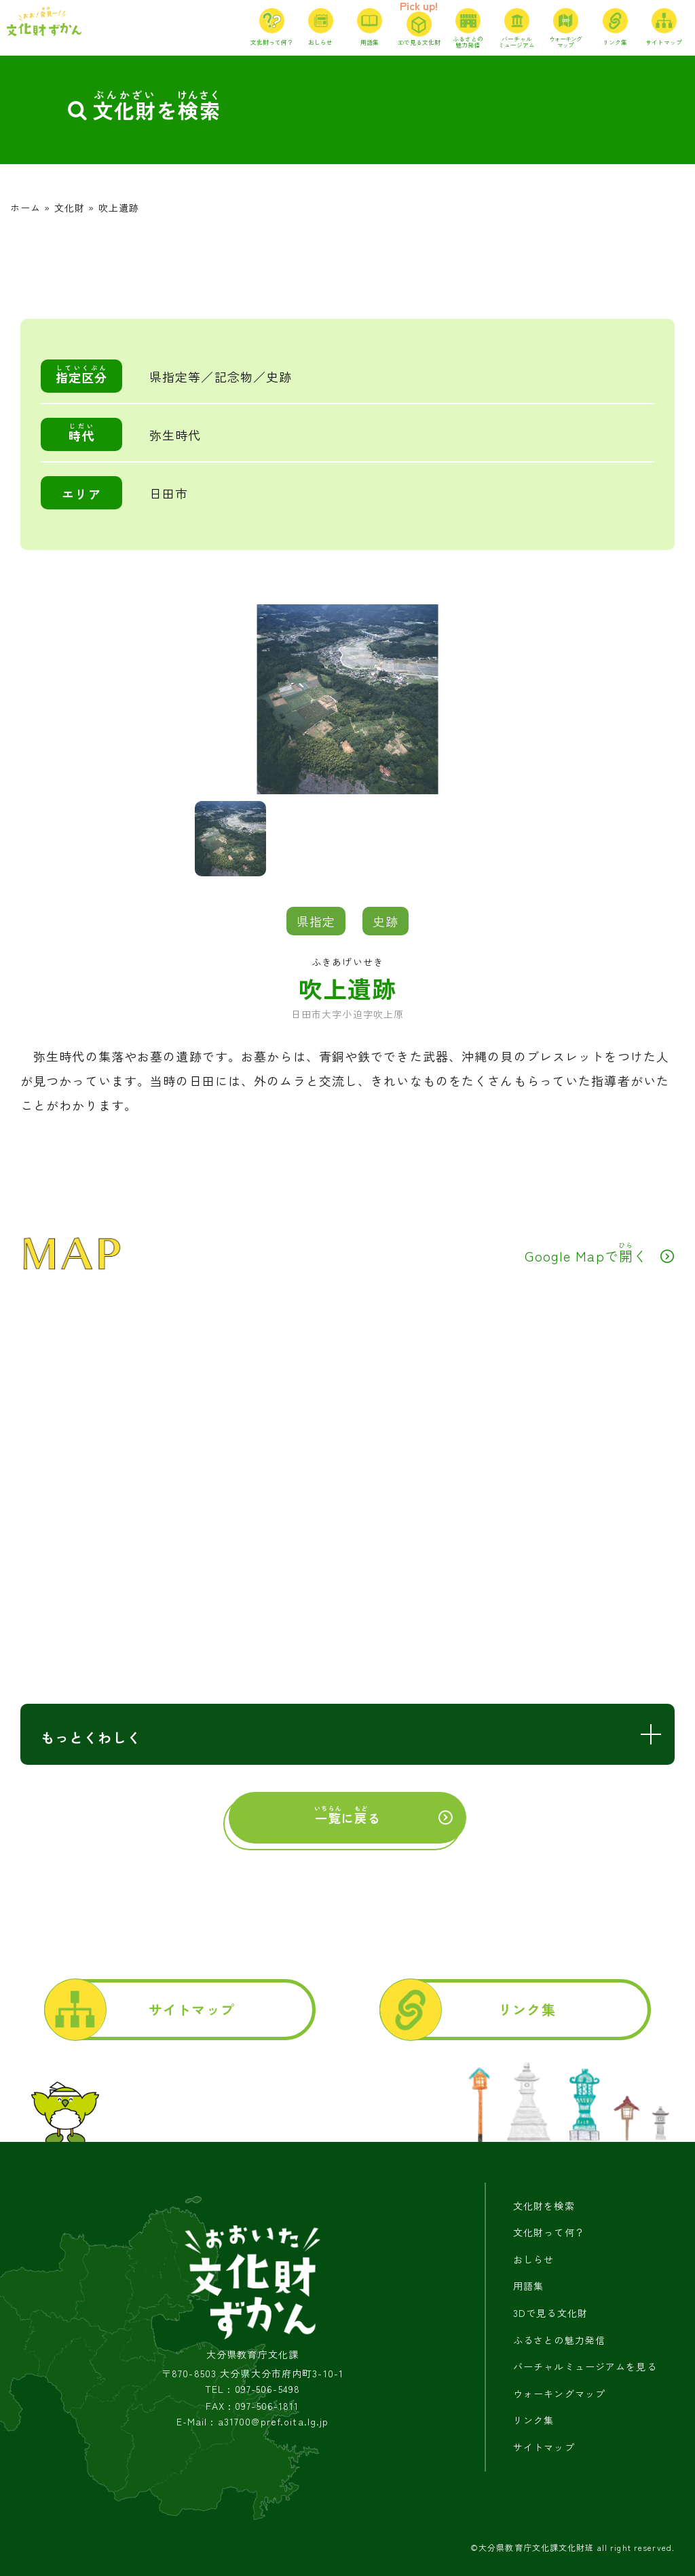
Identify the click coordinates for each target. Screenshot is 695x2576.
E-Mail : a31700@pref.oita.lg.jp (252, 2421)
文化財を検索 (544, 2205)
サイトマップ (192, 2009)
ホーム (25, 207)
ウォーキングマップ (559, 2393)
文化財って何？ (549, 2232)
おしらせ (533, 2259)
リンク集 (526, 2009)
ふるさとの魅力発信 (559, 2340)
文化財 (69, 207)
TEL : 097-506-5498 (252, 2389)
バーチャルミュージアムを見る (585, 2366)
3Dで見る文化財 (550, 2313)
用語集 (528, 2285)
